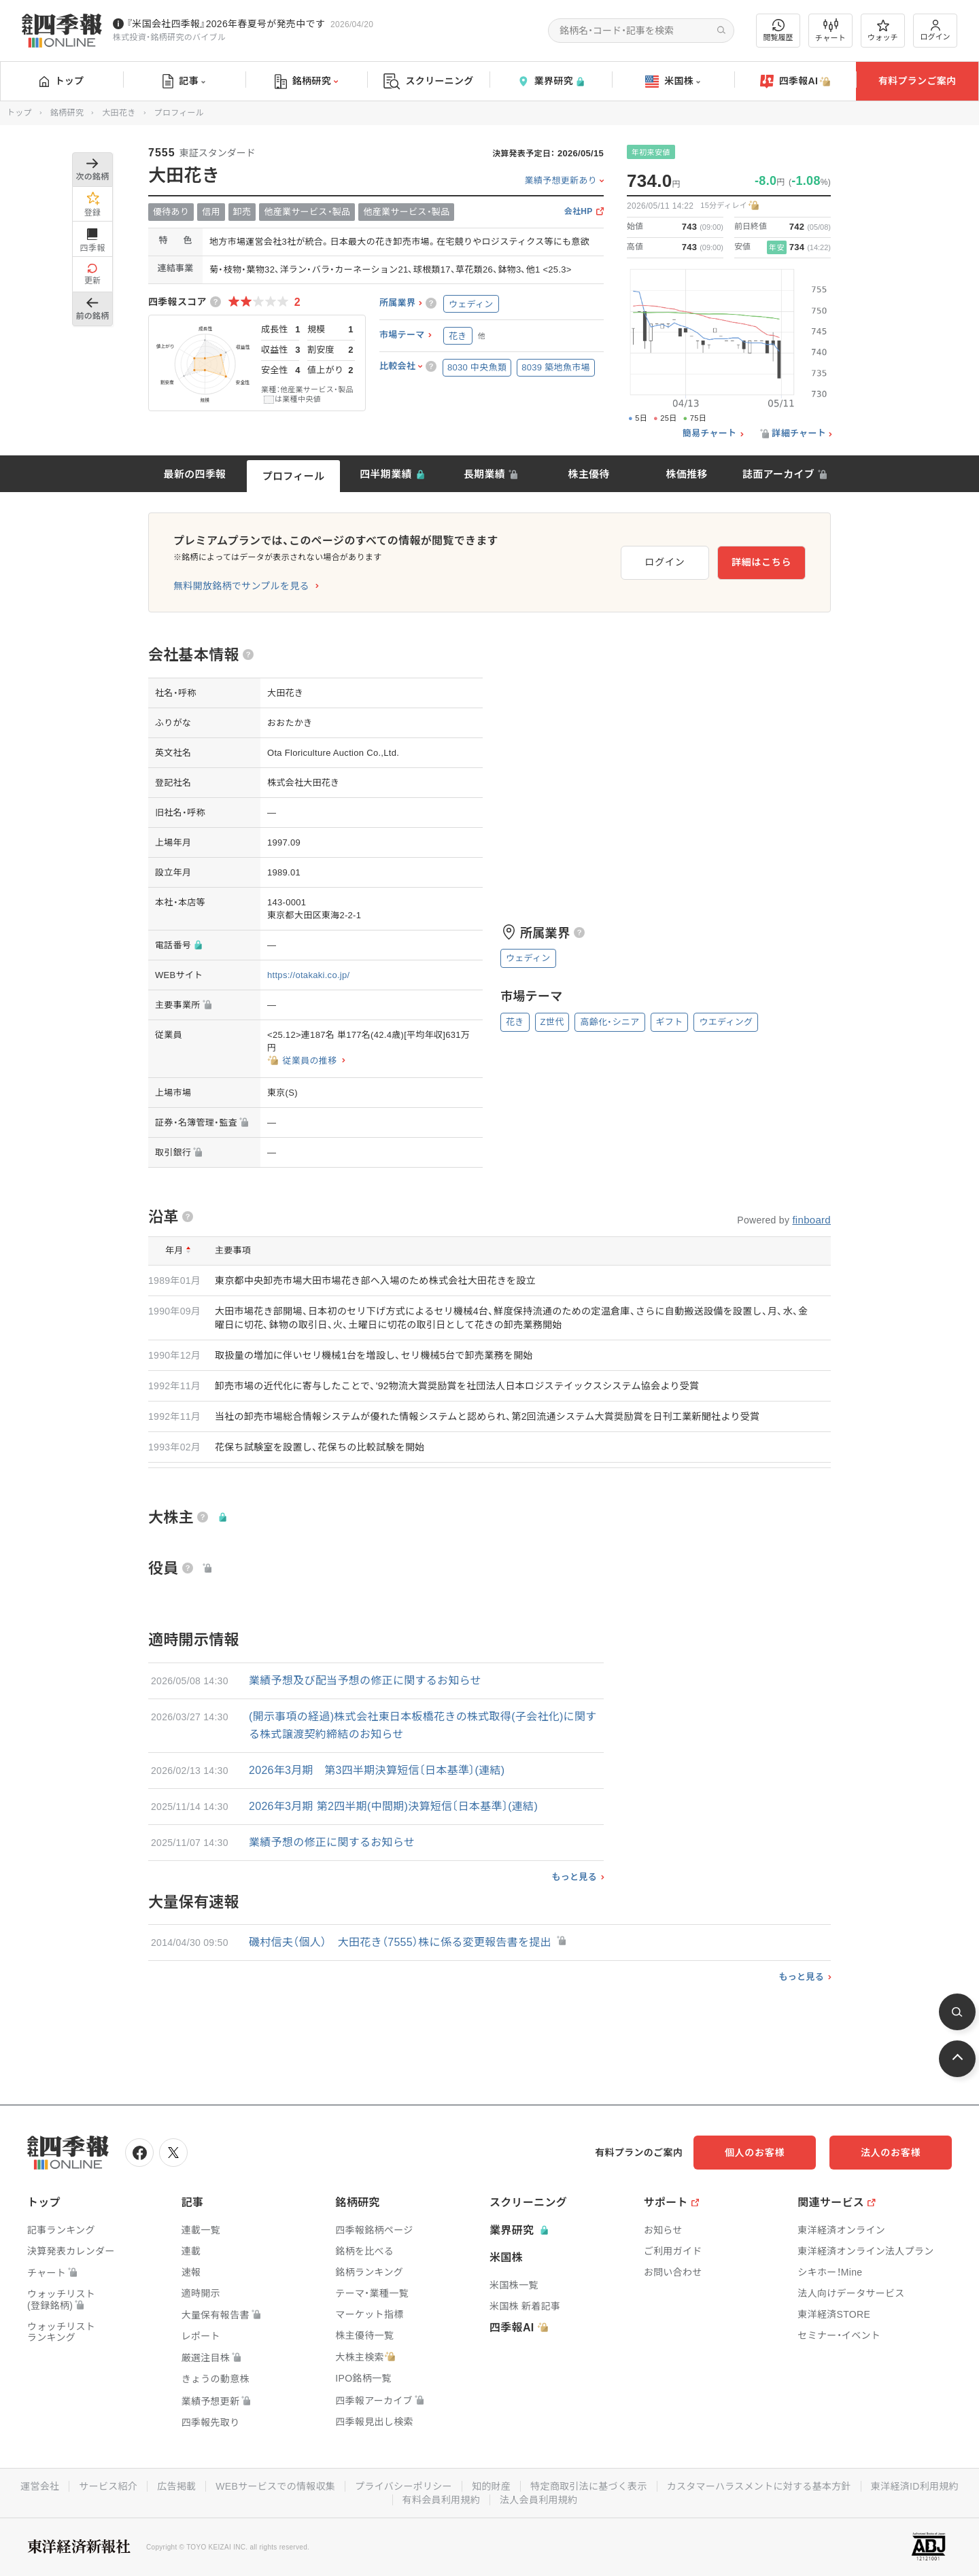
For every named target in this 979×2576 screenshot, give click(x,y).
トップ (61, 80)
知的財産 (491, 2486)
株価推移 (686, 474)
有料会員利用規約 (441, 2499)
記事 (183, 81)
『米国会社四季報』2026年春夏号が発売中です (225, 23)
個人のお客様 (755, 2152)
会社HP (578, 211)
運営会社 (39, 2486)
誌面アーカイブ (778, 474)
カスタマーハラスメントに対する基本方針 (759, 2486)
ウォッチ (883, 30)
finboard (811, 1219)
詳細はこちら (761, 562)
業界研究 (550, 81)
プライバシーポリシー (403, 2486)
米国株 (672, 81)
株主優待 (588, 474)
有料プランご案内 (917, 80)
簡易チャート (710, 433)
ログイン (935, 30)
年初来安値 (651, 152)
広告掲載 (176, 2486)
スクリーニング (428, 81)
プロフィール (293, 476)
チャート (830, 30)
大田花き (118, 113)
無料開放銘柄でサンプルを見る (241, 585)
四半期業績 (386, 474)
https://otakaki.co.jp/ (308, 975)
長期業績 (484, 474)
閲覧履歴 (778, 30)
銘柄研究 (306, 81)
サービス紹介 (108, 2486)
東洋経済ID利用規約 (915, 2486)
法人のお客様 (891, 2152)
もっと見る (574, 1877)
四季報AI (795, 81)
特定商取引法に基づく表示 (588, 2486)
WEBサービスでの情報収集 (275, 2486)
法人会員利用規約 (538, 2499)
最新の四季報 (195, 474)
